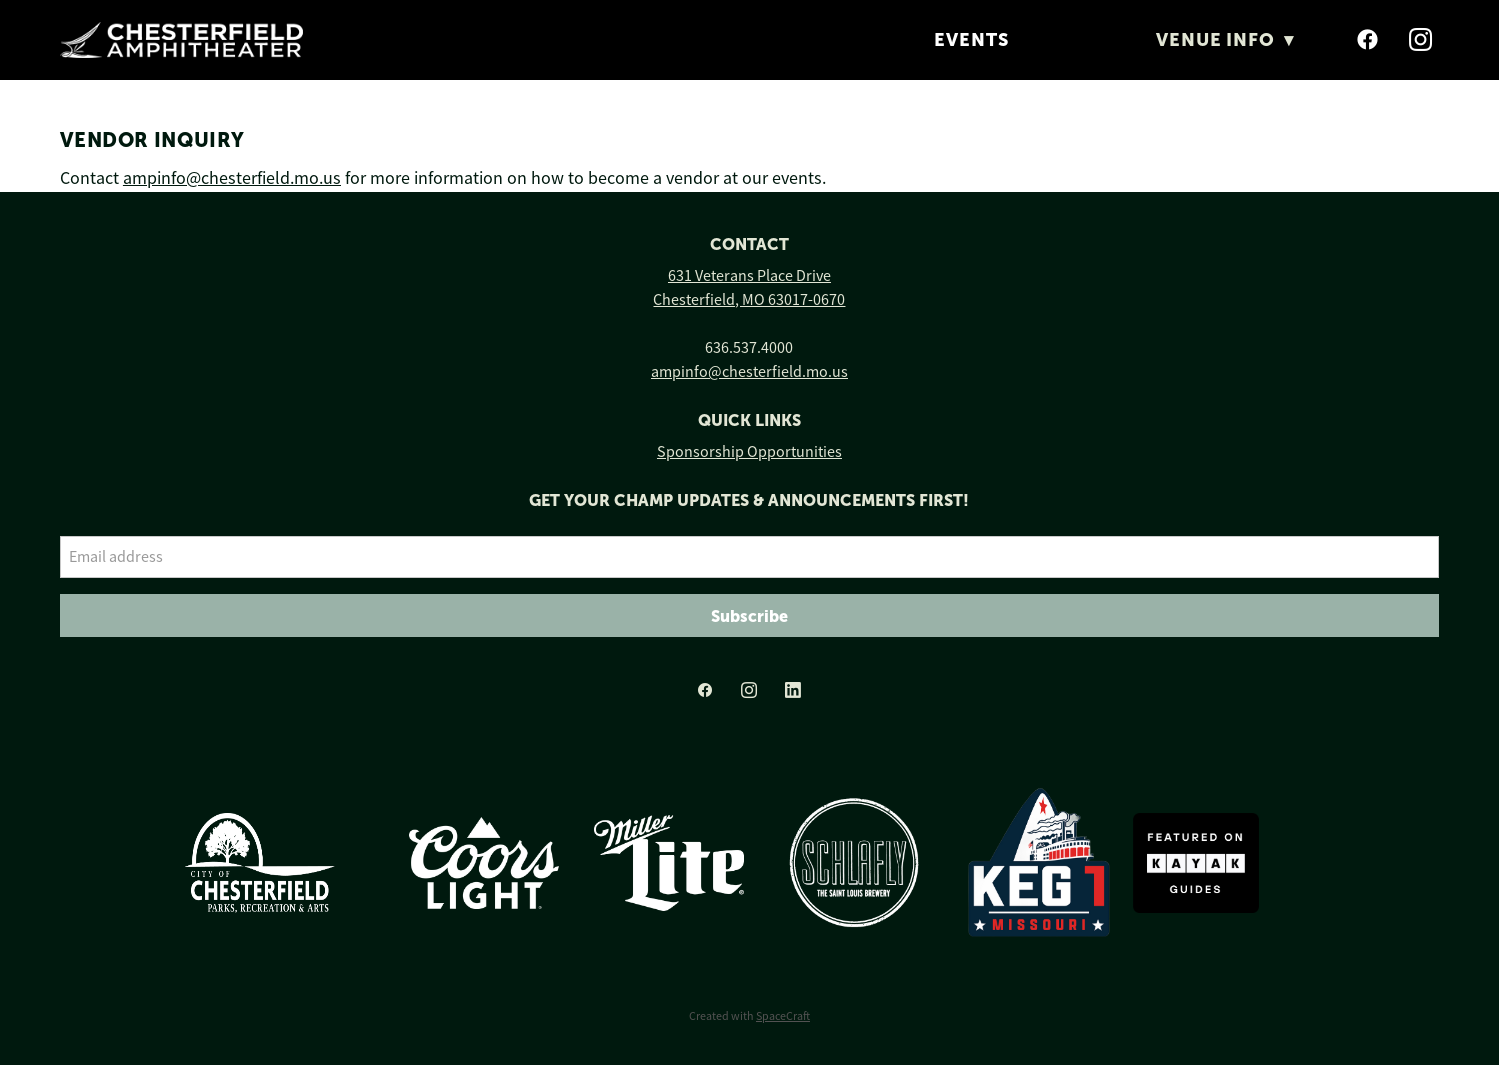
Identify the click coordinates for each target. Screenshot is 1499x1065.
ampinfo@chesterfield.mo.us (232, 178)
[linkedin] (793, 690)
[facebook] (1368, 39)
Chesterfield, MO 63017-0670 (749, 300)
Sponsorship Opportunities (749, 452)
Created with (749, 1016)
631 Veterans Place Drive (749, 276)
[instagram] (1421, 39)
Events (971, 39)
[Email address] (749, 557)
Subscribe (749, 616)
